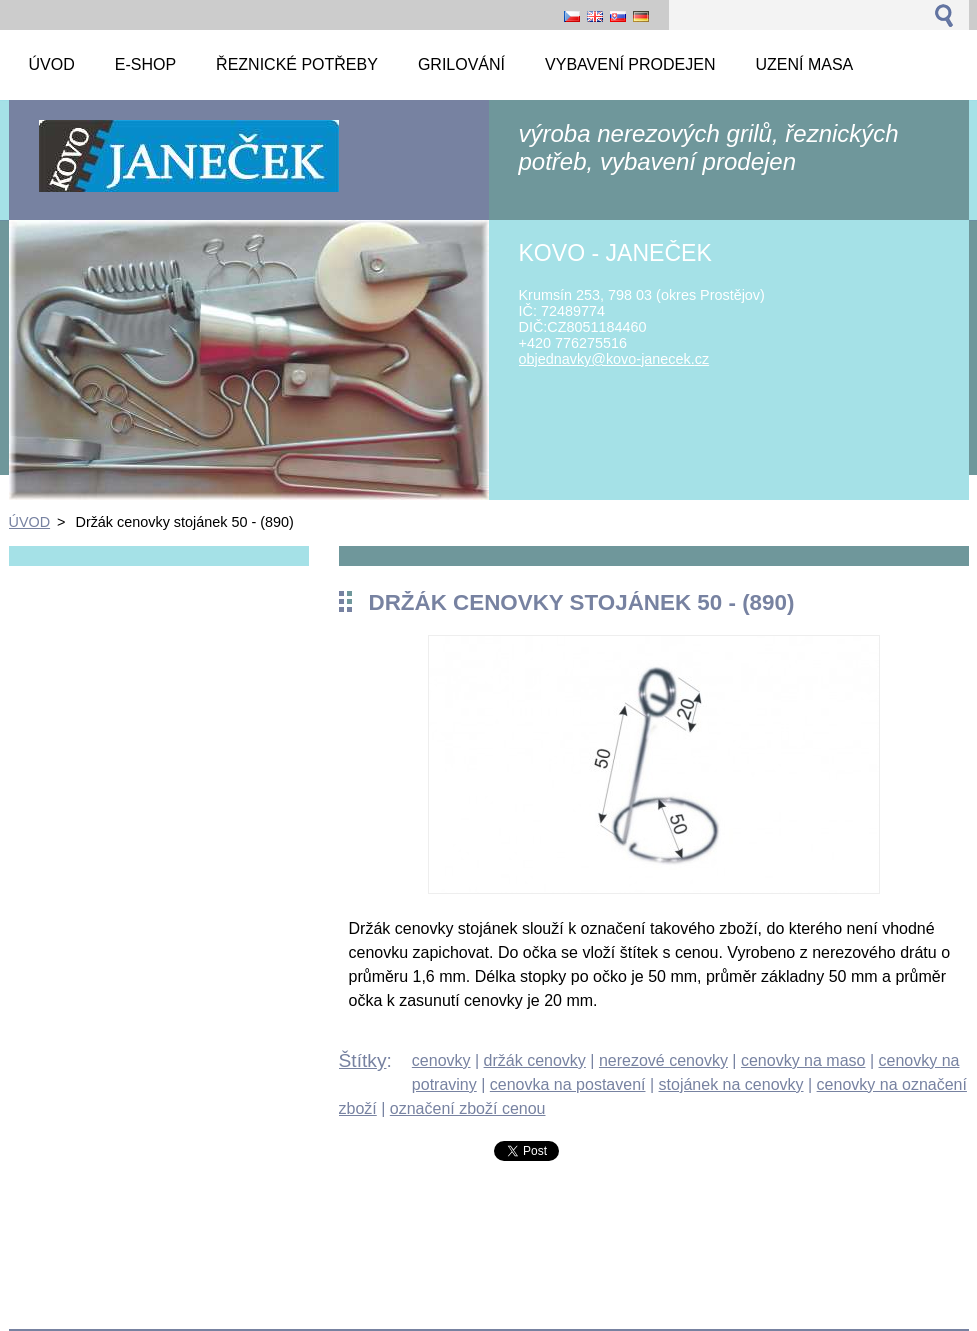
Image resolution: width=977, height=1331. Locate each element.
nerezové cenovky (663, 1060)
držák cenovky (535, 1060)
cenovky (441, 1060)
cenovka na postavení (568, 1084)
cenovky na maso (803, 1060)
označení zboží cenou (468, 1108)
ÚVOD (30, 522)
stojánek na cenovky (731, 1084)
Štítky (363, 1060)
